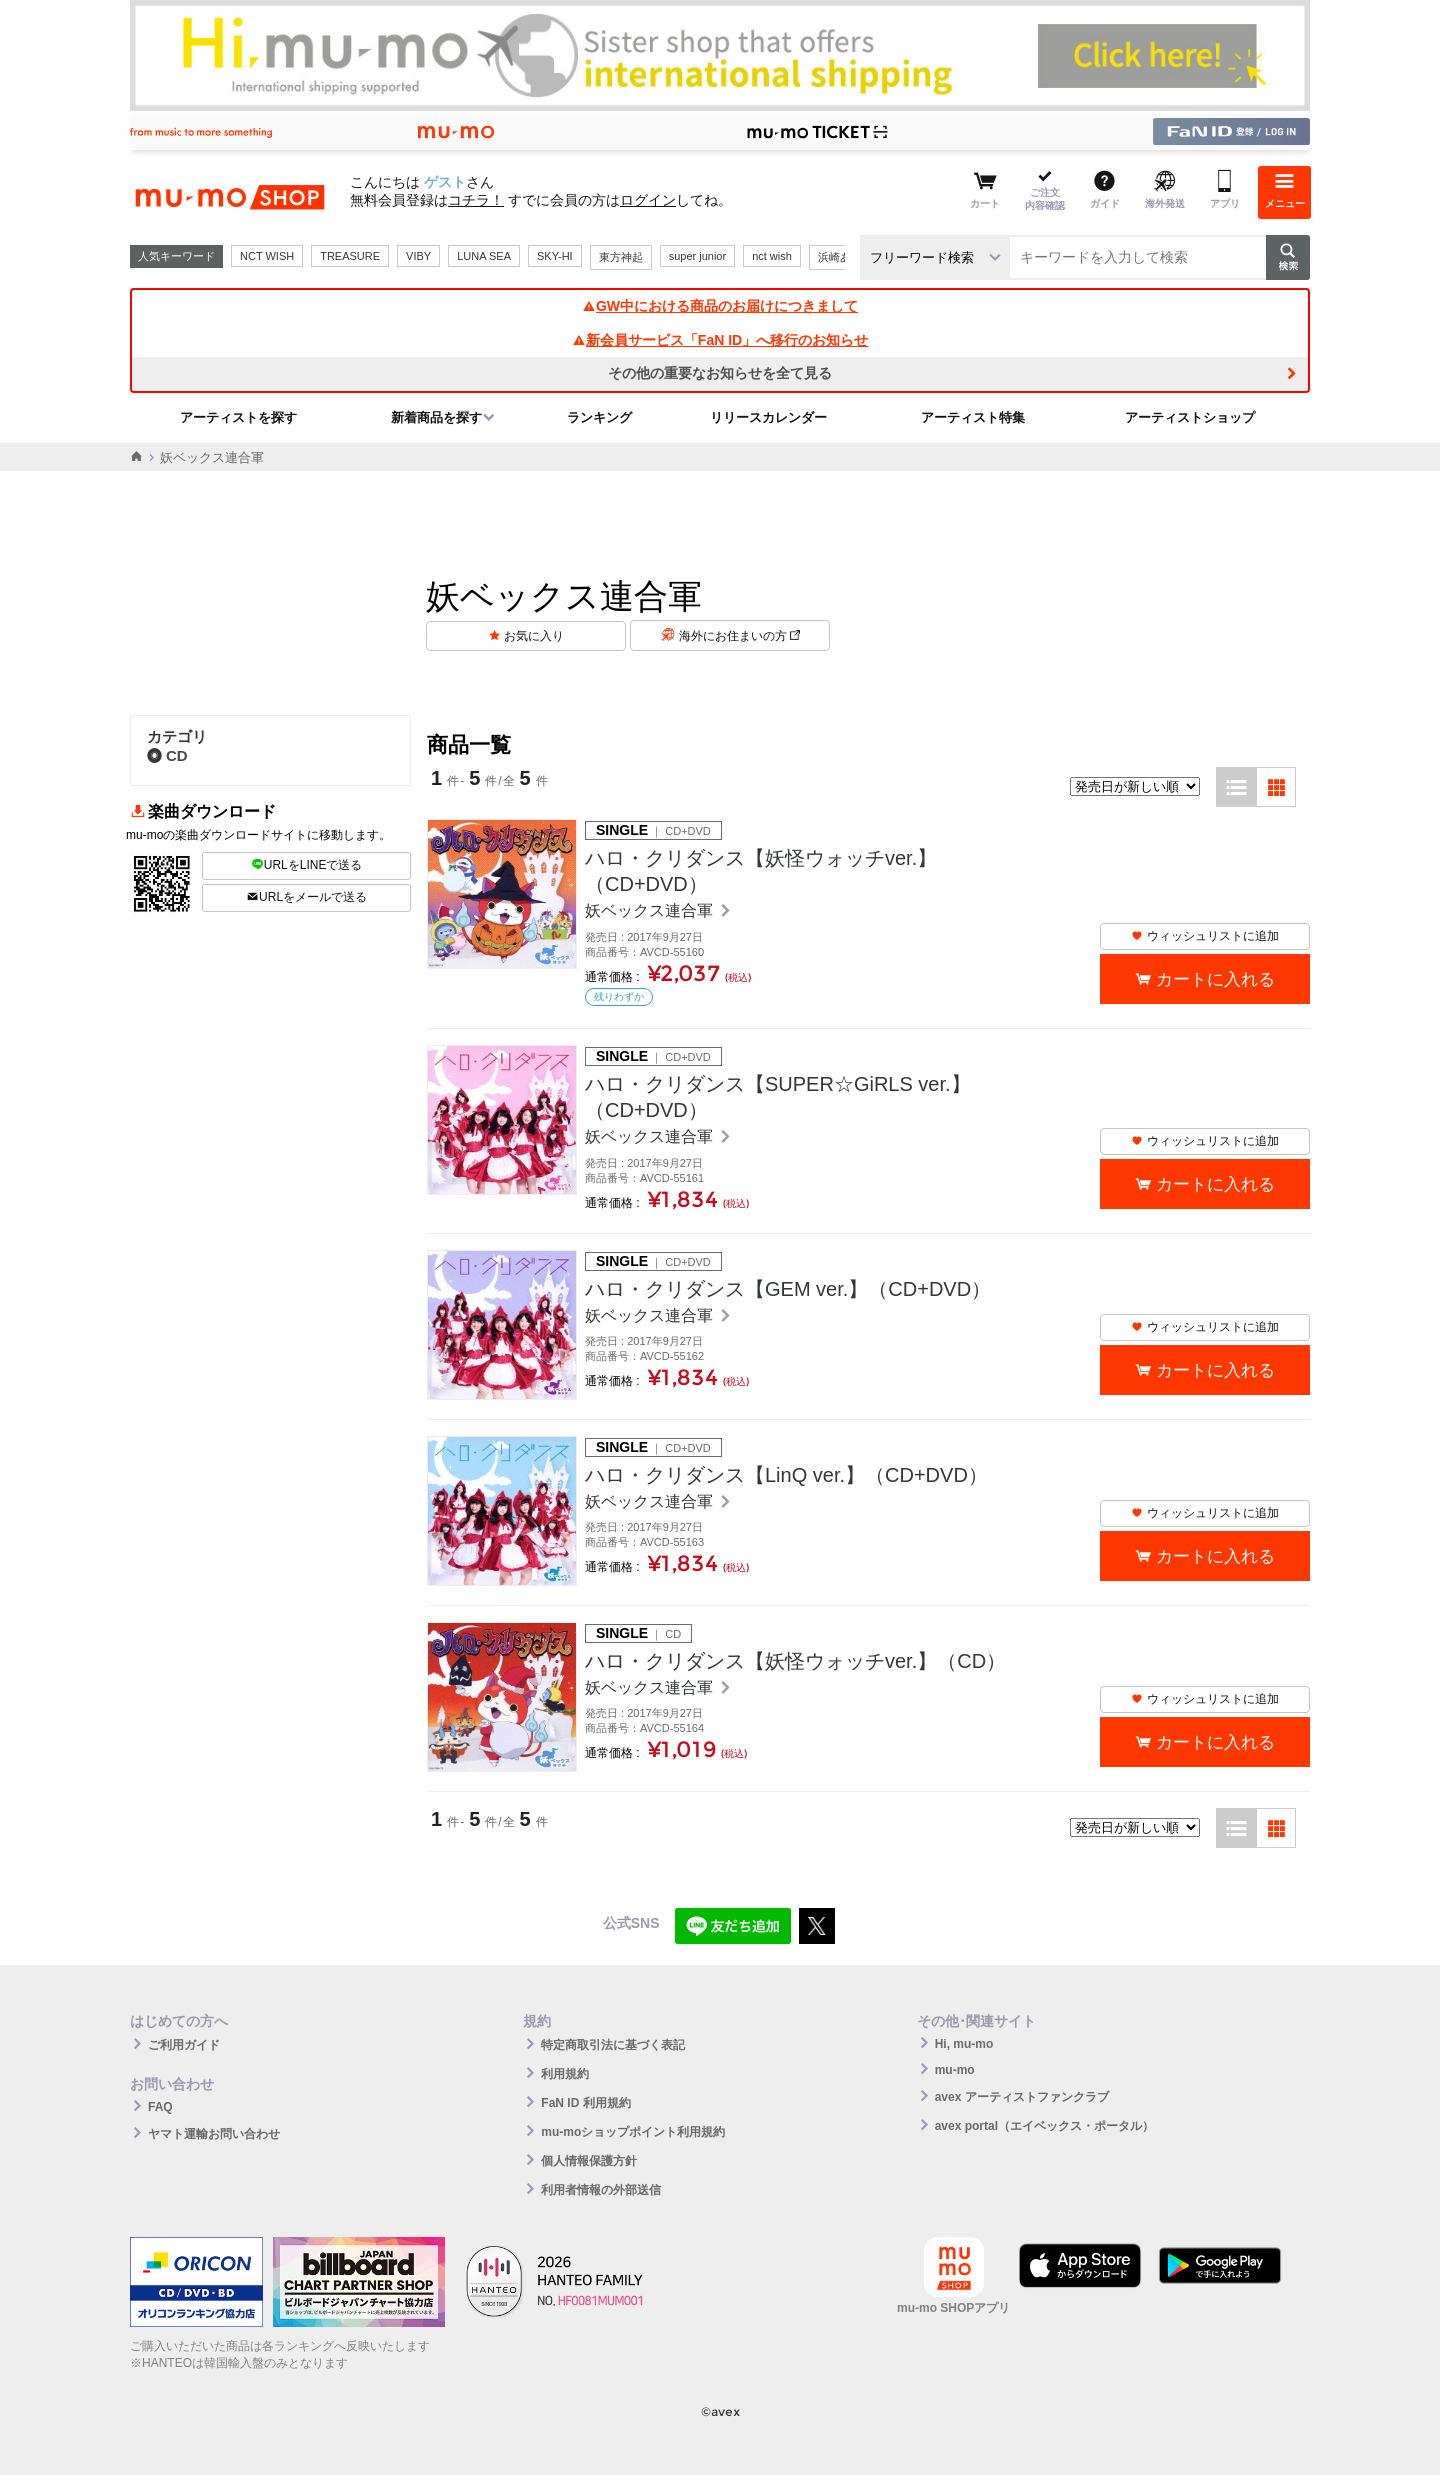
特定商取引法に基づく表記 (613, 2045)
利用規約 (565, 2074)
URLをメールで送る (306, 897)
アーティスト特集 (973, 417)
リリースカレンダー (768, 417)
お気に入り (534, 636)
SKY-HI (555, 256)
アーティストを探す (238, 417)
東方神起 (621, 257)
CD (167, 755)
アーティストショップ (1190, 417)
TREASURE (350, 256)
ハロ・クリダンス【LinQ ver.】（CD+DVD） (786, 1475)
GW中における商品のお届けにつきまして (720, 306)
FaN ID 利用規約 (585, 2103)
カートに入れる (1215, 979)
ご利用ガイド (184, 2045)
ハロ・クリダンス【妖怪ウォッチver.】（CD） (795, 1661)
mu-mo (955, 2070)
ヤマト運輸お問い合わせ (214, 2134)
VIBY (418, 256)
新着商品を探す (436, 417)
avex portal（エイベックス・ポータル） (1044, 2126)
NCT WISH (267, 256)
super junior (697, 256)
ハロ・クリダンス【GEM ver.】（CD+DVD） (788, 1289)
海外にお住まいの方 (739, 636)
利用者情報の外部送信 (601, 2190)
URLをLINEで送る (307, 865)
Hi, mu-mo (964, 2044)
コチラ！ (476, 200)
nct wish (772, 256)
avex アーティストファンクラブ (1022, 2097)
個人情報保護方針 (589, 2161)
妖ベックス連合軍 (651, 910)
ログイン (648, 200)
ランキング (599, 417)
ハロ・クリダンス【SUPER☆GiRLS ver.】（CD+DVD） (778, 1097)
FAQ (160, 2107)
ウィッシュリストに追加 (1205, 936)
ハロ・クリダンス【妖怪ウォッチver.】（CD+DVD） (761, 871)
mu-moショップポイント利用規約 (633, 2132)
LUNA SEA (484, 256)
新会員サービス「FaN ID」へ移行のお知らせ (720, 340)
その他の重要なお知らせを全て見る (720, 373)
